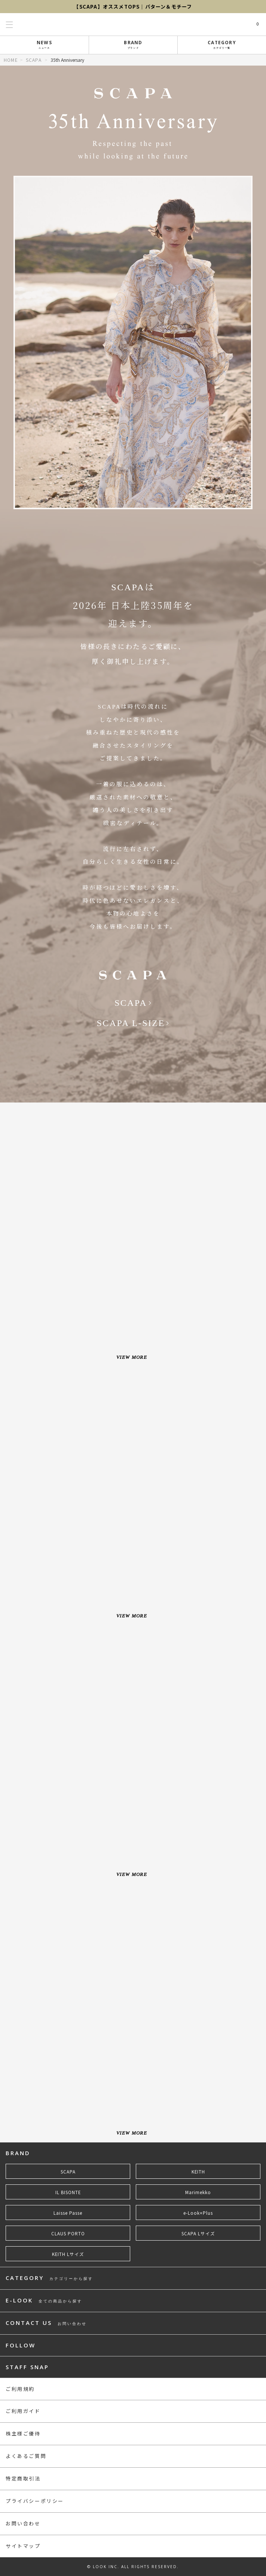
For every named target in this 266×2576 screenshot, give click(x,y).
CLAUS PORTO (68, 2233)
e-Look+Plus (198, 2213)
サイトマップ (23, 2545)
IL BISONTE (68, 2192)
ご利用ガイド (23, 2410)
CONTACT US (46, 2323)
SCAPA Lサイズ (198, 2233)
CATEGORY (222, 44)
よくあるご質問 (26, 2455)
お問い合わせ (23, 2523)
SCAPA (34, 60)
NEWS (44, 44)
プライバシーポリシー (35, 2500)
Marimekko (198, 2192)
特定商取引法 (23, 2478)
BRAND (133, 44)
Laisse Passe (67, 2213)
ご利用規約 (20, 2388)
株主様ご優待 (23, 2433)
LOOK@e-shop (133, 24)
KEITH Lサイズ (68, 2254)
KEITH (198, 2172)
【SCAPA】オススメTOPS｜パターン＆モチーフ (133, 6)
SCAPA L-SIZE (131, 1023)
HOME (11, 60)
